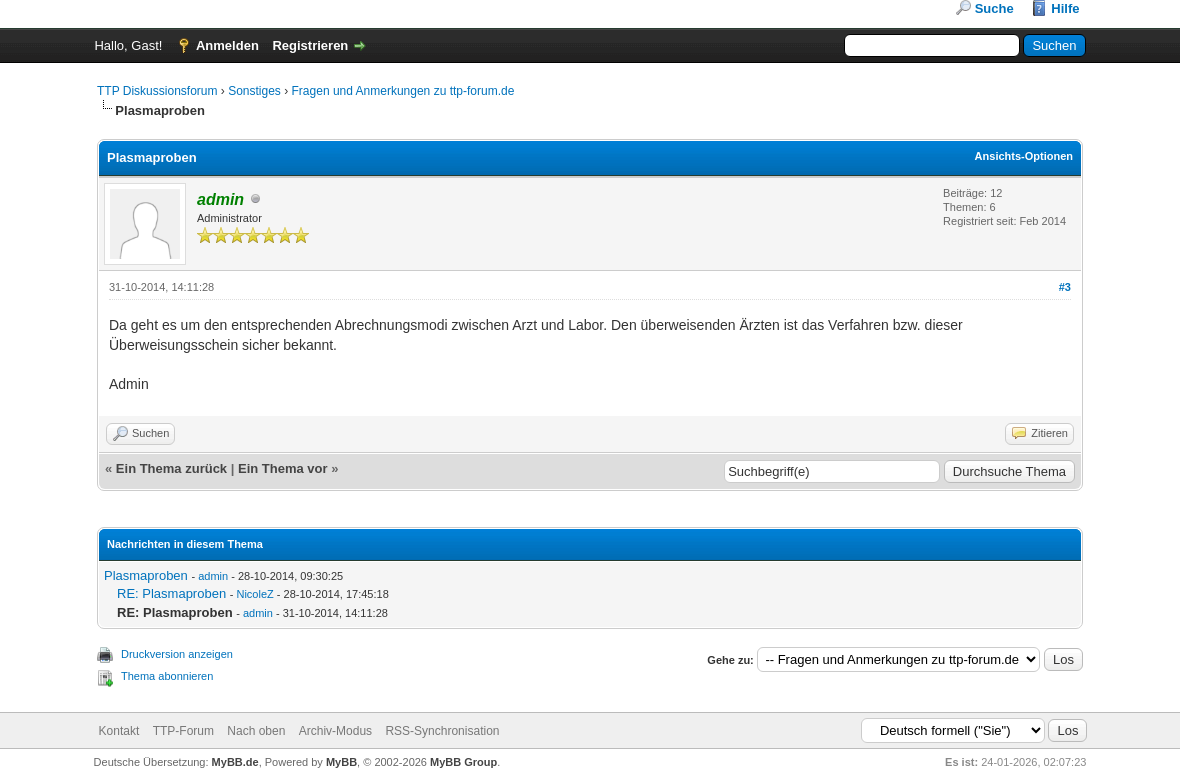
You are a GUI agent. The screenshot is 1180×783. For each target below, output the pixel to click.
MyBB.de (235, 762)
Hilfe (1065, 8)
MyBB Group (463, 762)
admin (213, 576)
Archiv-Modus (335, 731)
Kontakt (119, 731)
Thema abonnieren (167, 676)
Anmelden (227, 45)
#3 (1065, 287)
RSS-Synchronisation (442, 731)
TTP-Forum (183, 731)
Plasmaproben (146, 575)
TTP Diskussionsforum (157, 91)
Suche (994, 8)
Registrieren (310, 45)
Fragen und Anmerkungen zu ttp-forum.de (403, 91)
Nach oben (256, 731)
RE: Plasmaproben (171, 593)
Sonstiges (254, 91)
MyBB (341, 762)
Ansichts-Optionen (1024, 156)
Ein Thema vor (283, 468)
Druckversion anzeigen (177, 654)
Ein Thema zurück (171, 468)
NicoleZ (254, 594)
